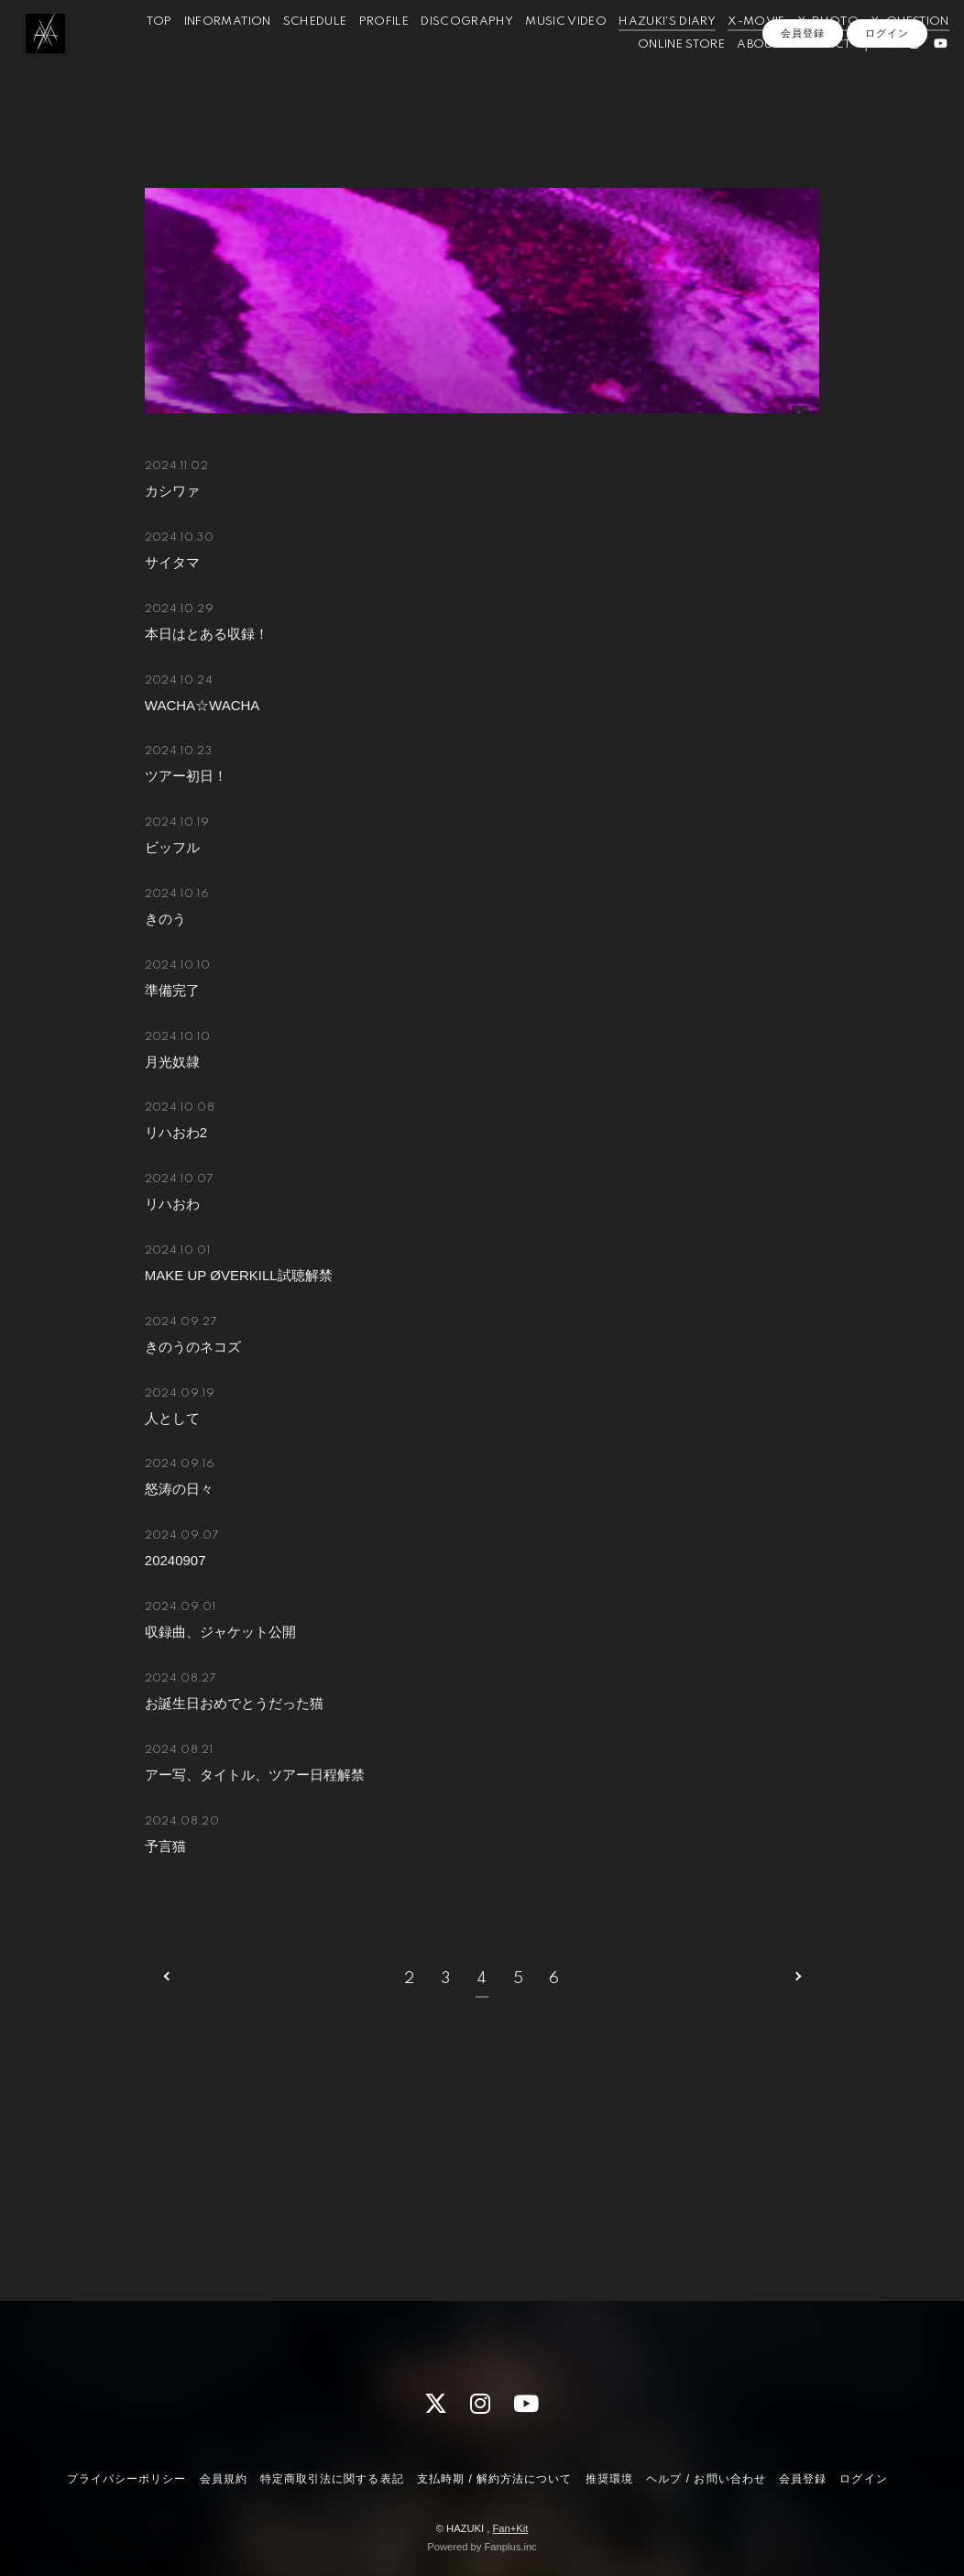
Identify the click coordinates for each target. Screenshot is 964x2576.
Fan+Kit (510, 2528)
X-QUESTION (564, 76)
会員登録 (803, 107)
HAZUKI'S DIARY (734, 54)
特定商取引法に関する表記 (331, 2478)
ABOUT (736, 76)
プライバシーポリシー (126, 2478)
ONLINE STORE (658, 76)
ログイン (887, 107)
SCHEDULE (383, 54)
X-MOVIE (823, 54)
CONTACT (798, 76)
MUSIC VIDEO (633, 54)
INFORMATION (295, 54)
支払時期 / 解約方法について (495, 2478)
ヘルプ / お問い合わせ (705, 2478)
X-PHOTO (895, 54)
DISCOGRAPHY (534, 54)
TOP (227, 54)
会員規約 (223, 2478)
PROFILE (452, 54)
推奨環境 (609, 2478)
